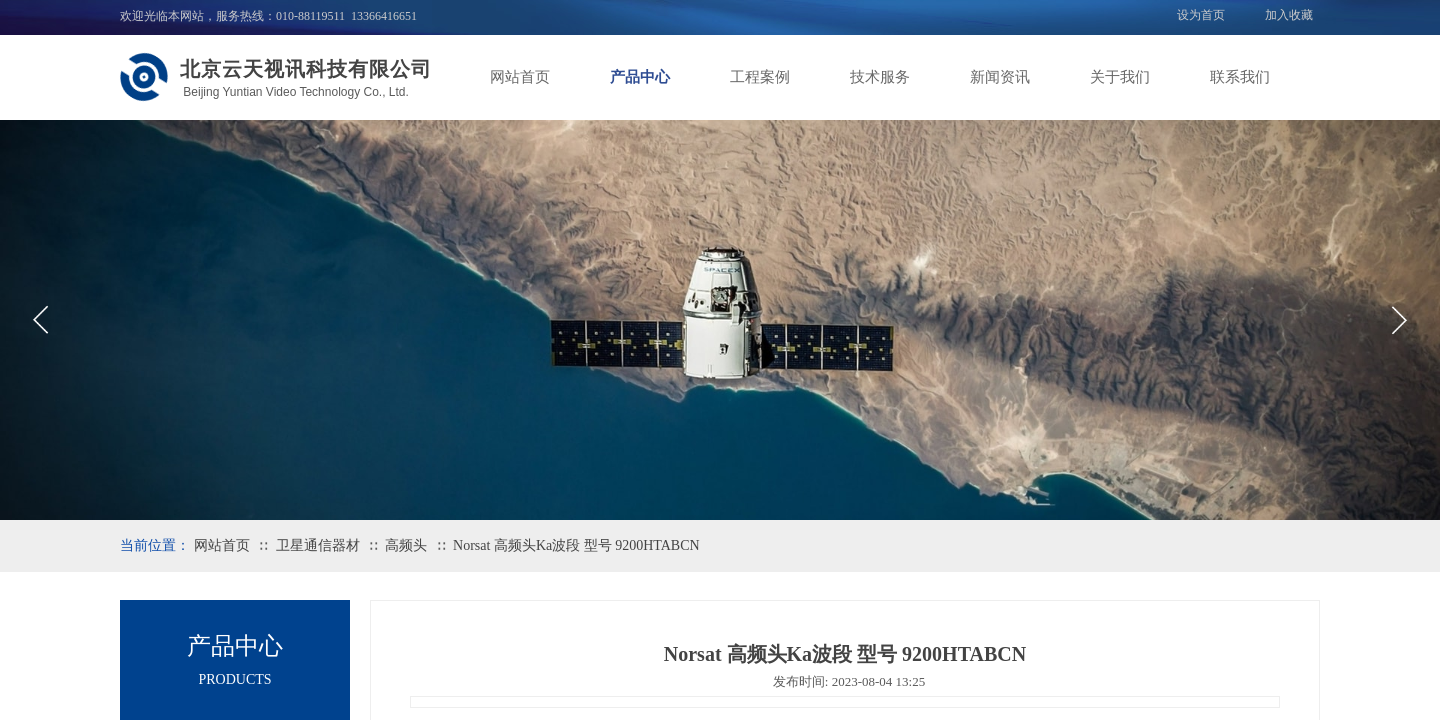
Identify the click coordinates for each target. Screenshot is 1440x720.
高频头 (406, 545)
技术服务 (880, 77)
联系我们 (1240, 77)
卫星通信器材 (318, 545)
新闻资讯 (1000, 77)
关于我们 (1120, 77)
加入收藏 (1289, 15)
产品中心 (640, 77)
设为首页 (1201, 15)
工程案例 (760, 77)
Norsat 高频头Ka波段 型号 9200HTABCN (576, 545)
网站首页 (520, 77)
